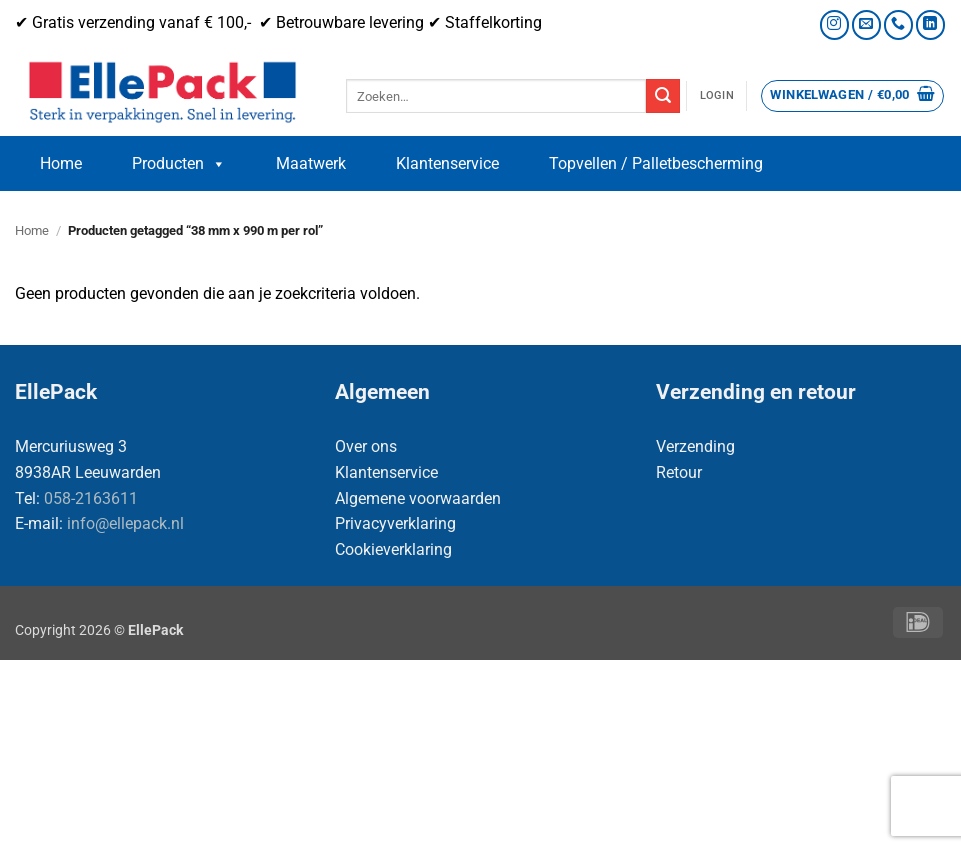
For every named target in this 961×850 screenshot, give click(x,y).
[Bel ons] (898, 24)
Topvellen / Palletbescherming (656, 163)
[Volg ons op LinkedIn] (930, 24)
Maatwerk (311, 163)
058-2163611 (91, 498)
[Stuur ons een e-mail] (866, 24)
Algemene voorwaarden (418, 498)
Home (61, 163)
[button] (717, 96)
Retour (679, 472)
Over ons (366, 446)
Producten (179, 164)
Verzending (695, 446)
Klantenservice (447, 163)
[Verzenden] (663, 96)
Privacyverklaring (395, 523)
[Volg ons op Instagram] (834, 24)
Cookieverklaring (393, 549)
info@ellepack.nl (125, 523)
